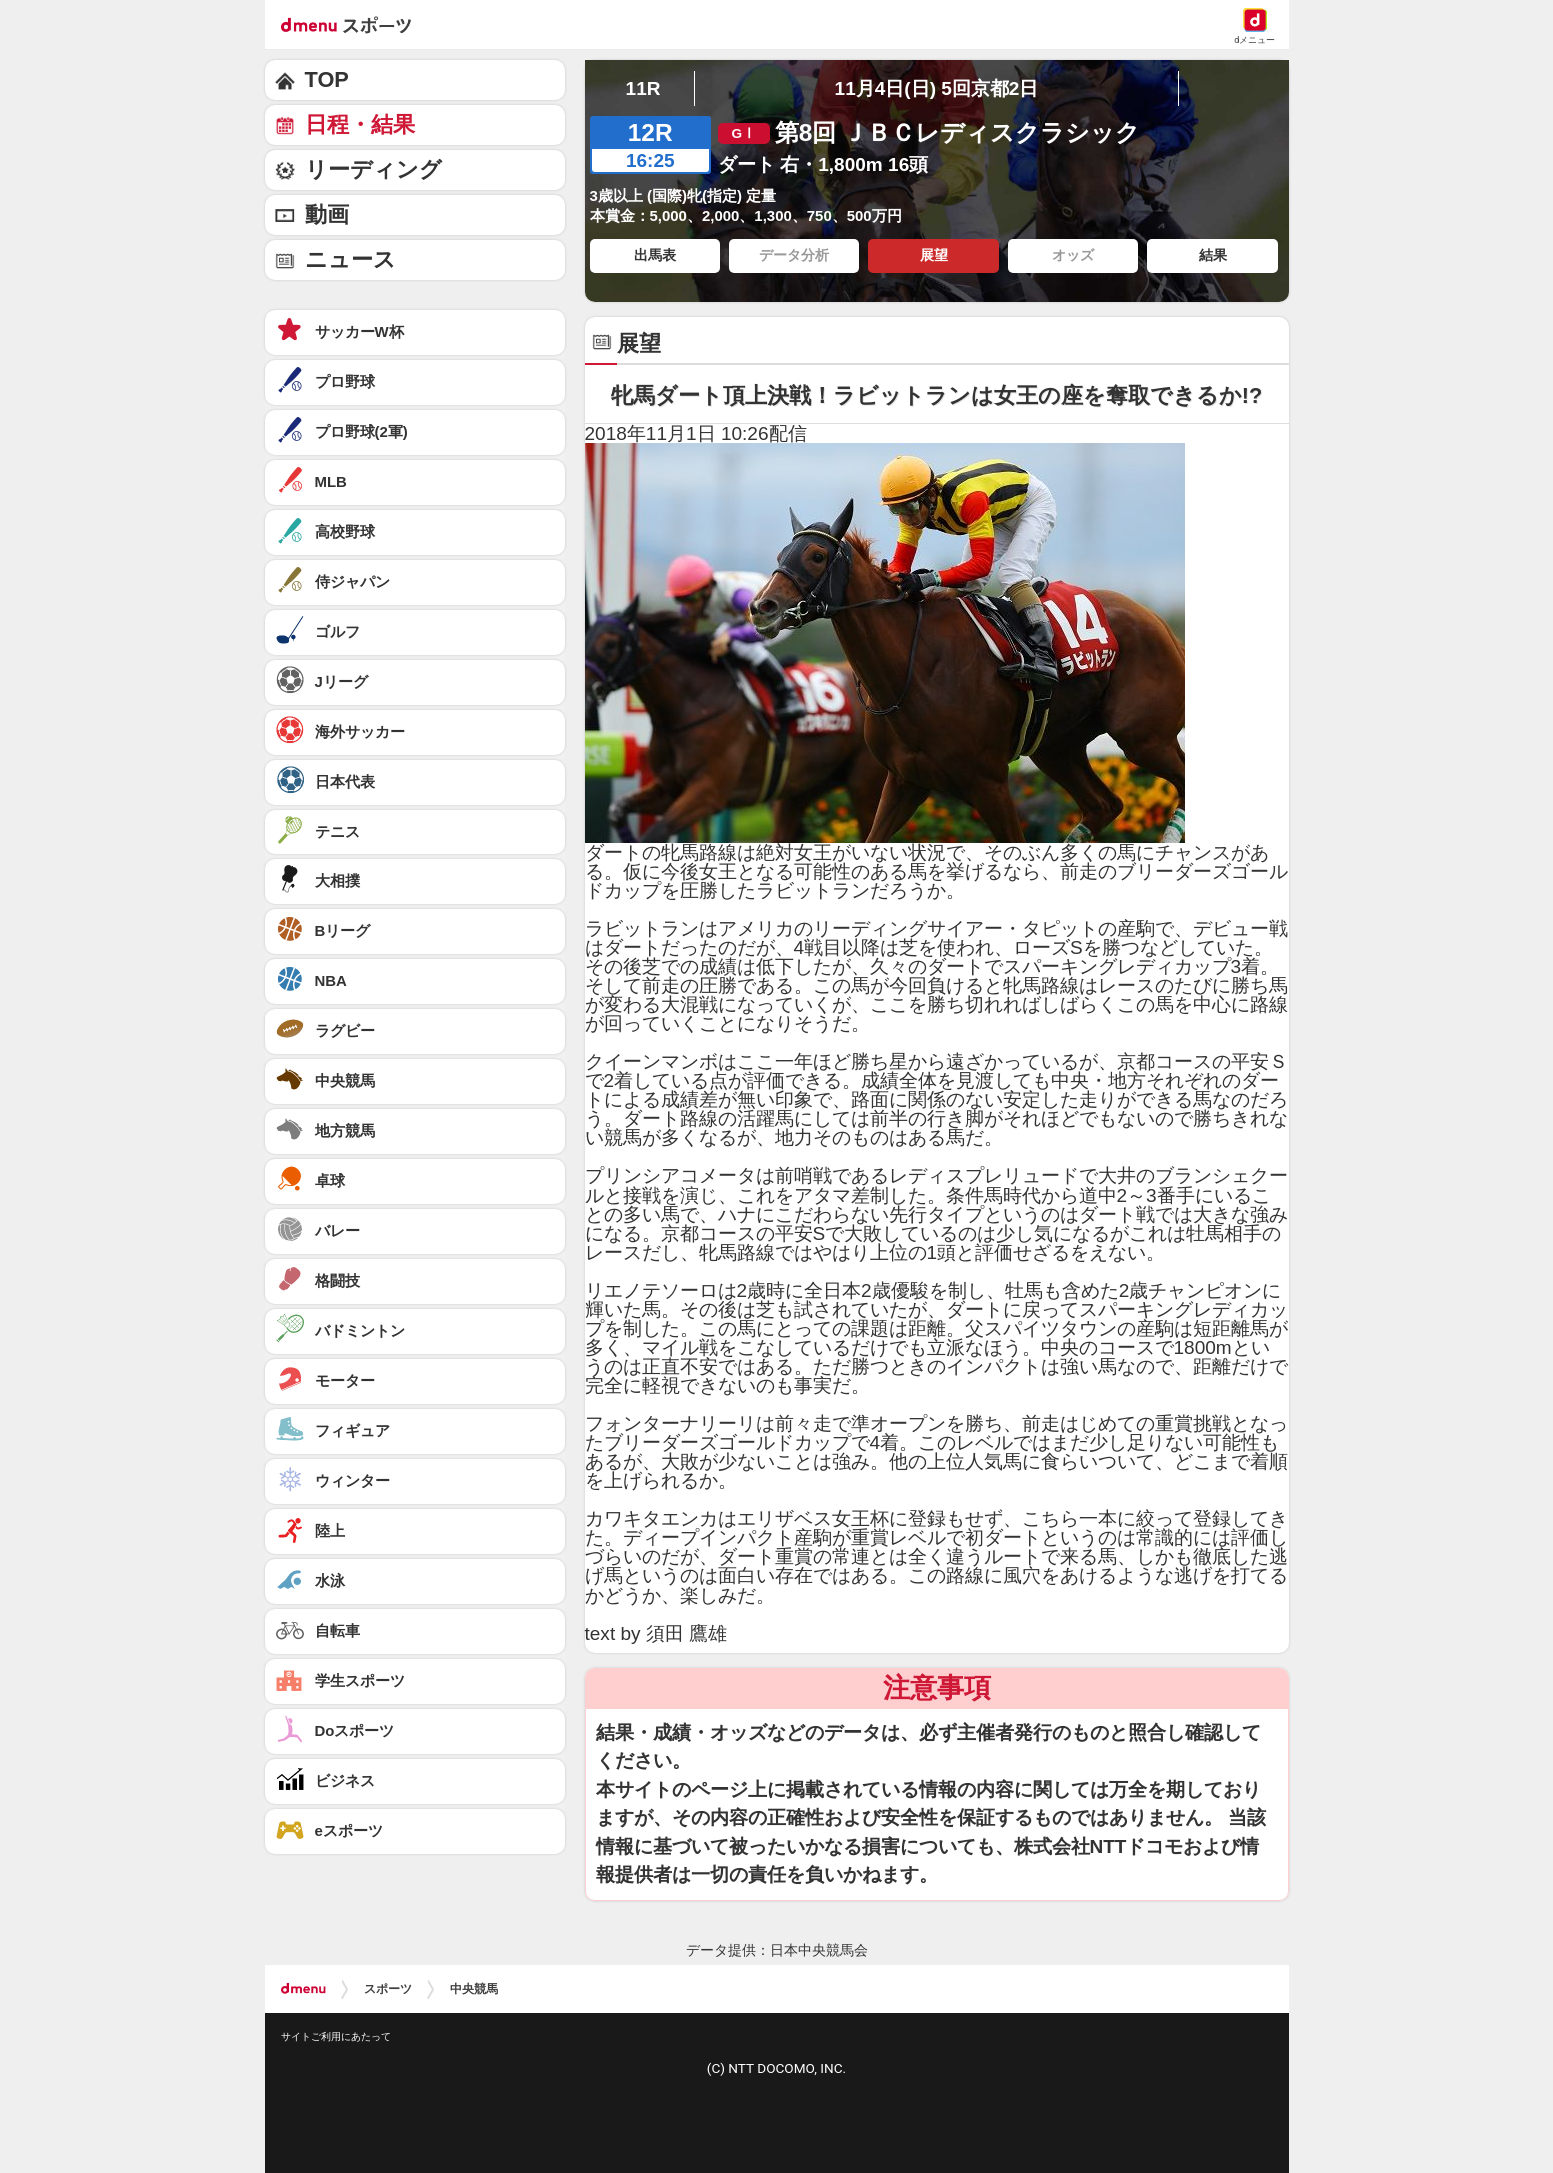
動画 (327, 214)
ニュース (350, 259)
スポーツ (388, 1989)
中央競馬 (474, 1989)
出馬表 (655, 255)
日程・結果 (360, 124)
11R (643, 88)
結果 (1213, 255)
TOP (327, 79)
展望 (934, 255)
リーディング (373, 169)
